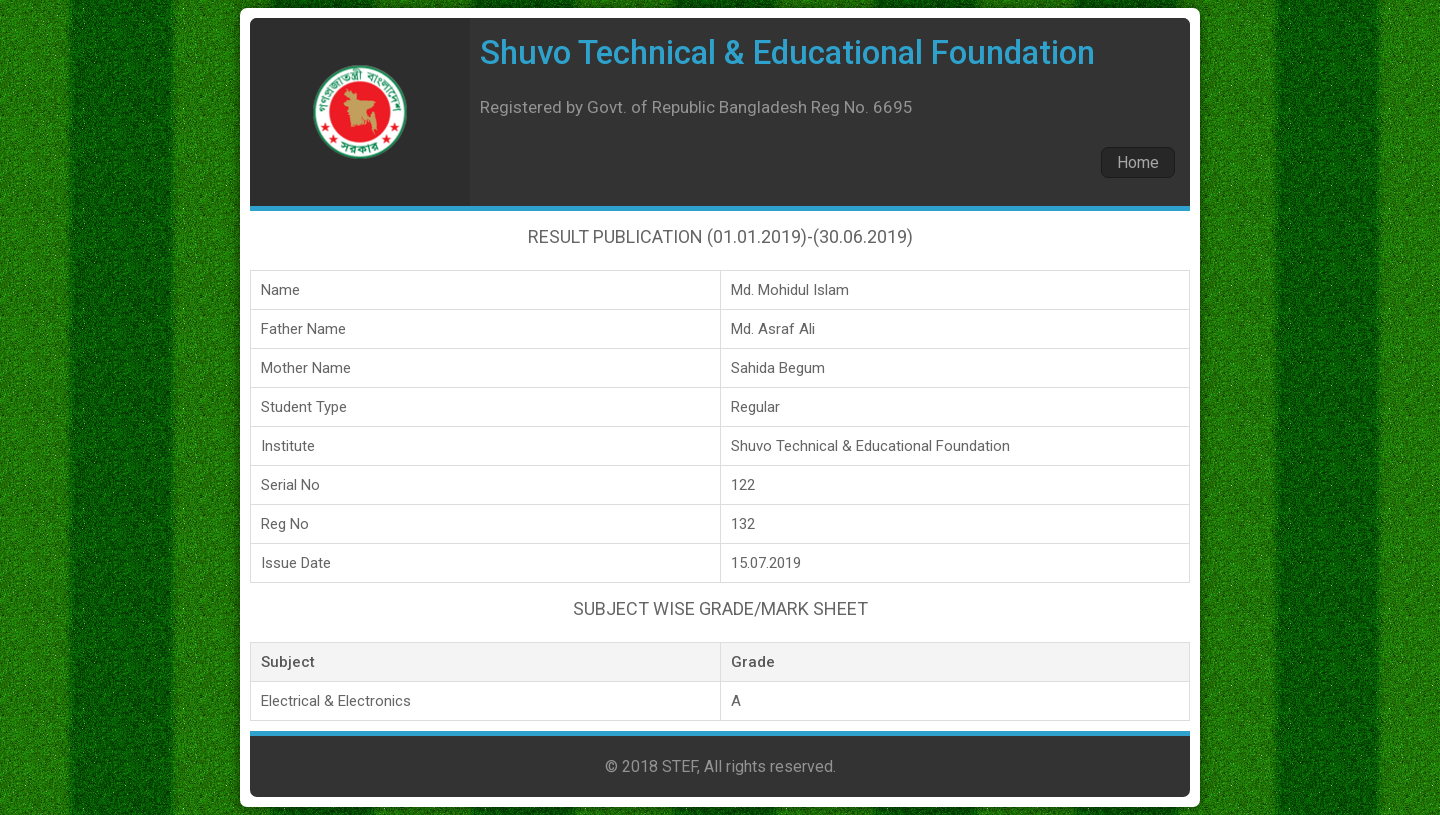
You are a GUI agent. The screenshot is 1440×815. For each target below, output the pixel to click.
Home (1138, 162)
